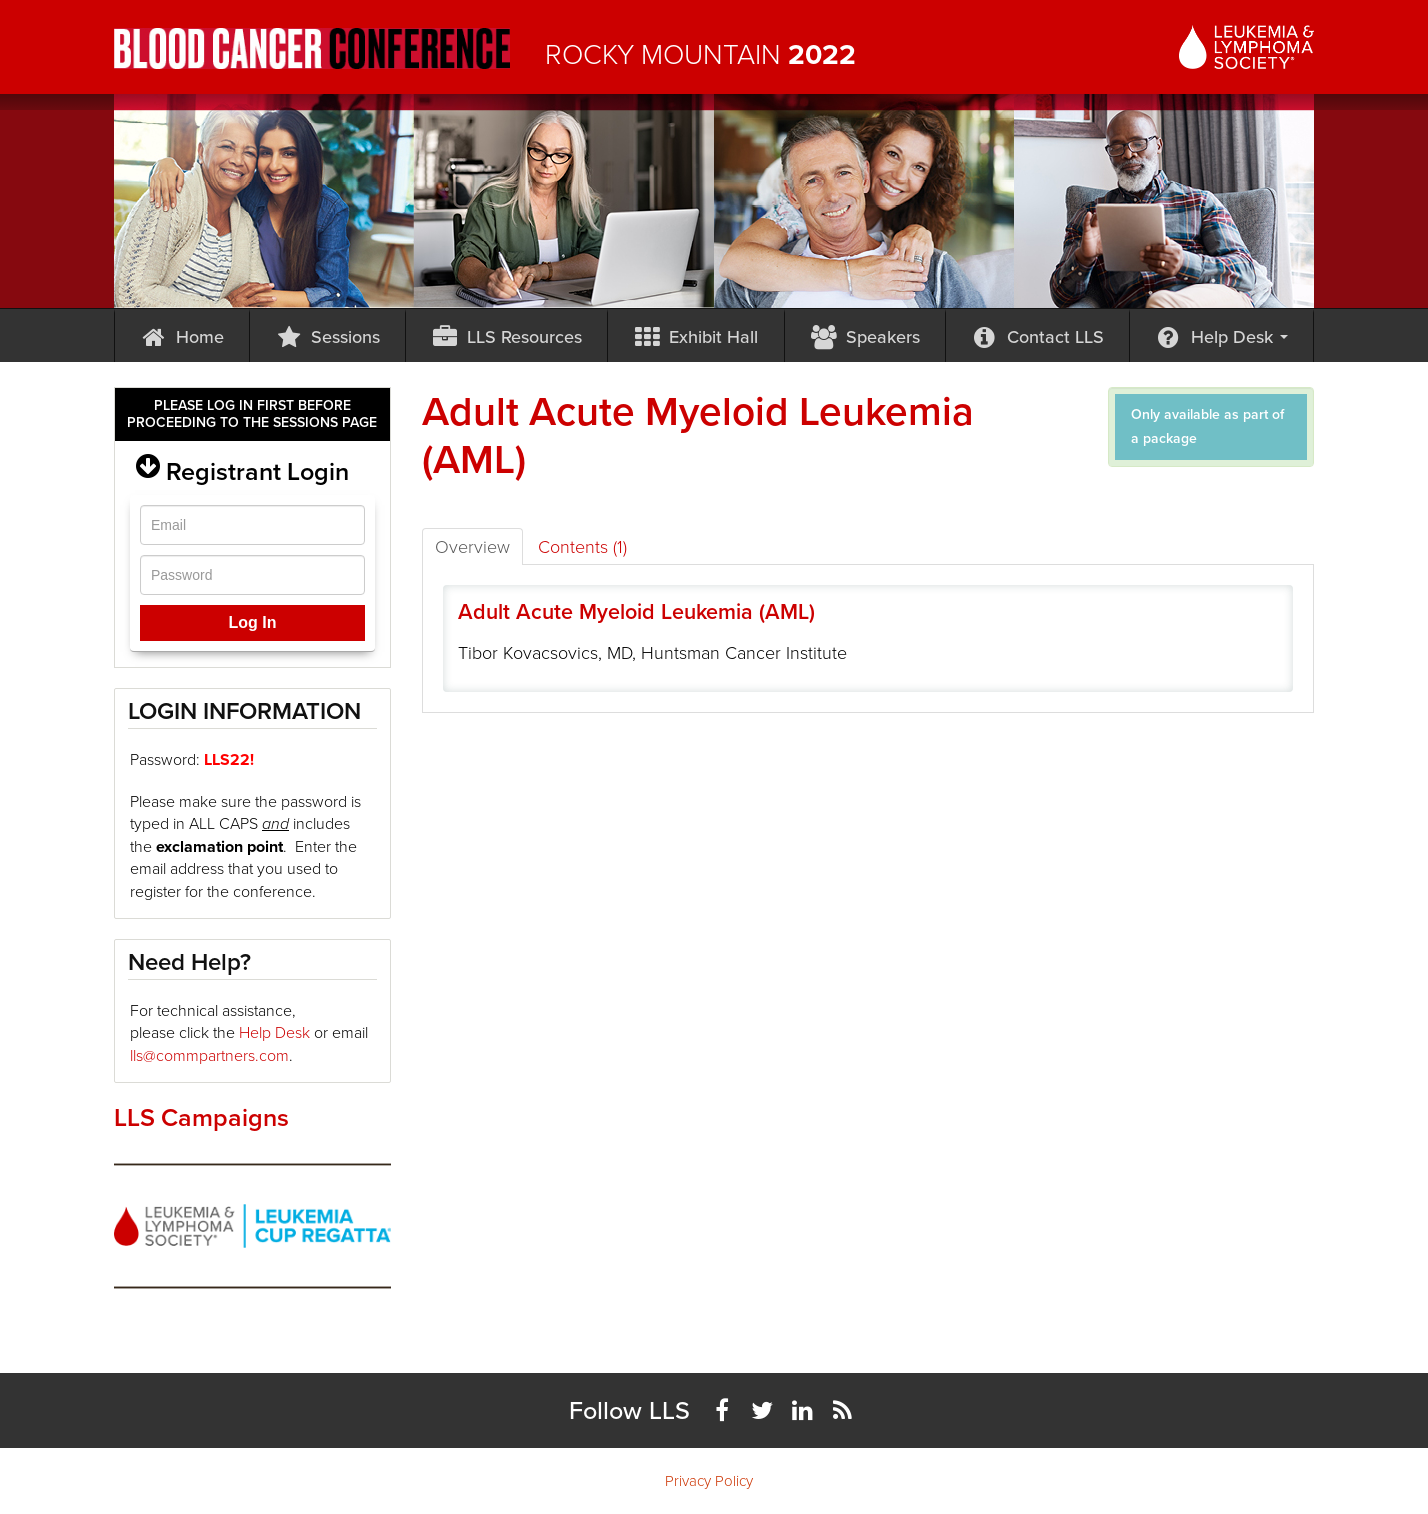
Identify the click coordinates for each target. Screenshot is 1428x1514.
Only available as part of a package (1207, 426)
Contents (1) (582, 547)
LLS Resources (506, 337)
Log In (252, 622)
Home (182, 337)
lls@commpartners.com (209, 1055)
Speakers (865, 337)
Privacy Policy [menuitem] (709, 1481)
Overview (472, 547)
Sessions (327, 337)
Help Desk (1221, 337)
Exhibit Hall (696, 337)
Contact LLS (1037, 337)
